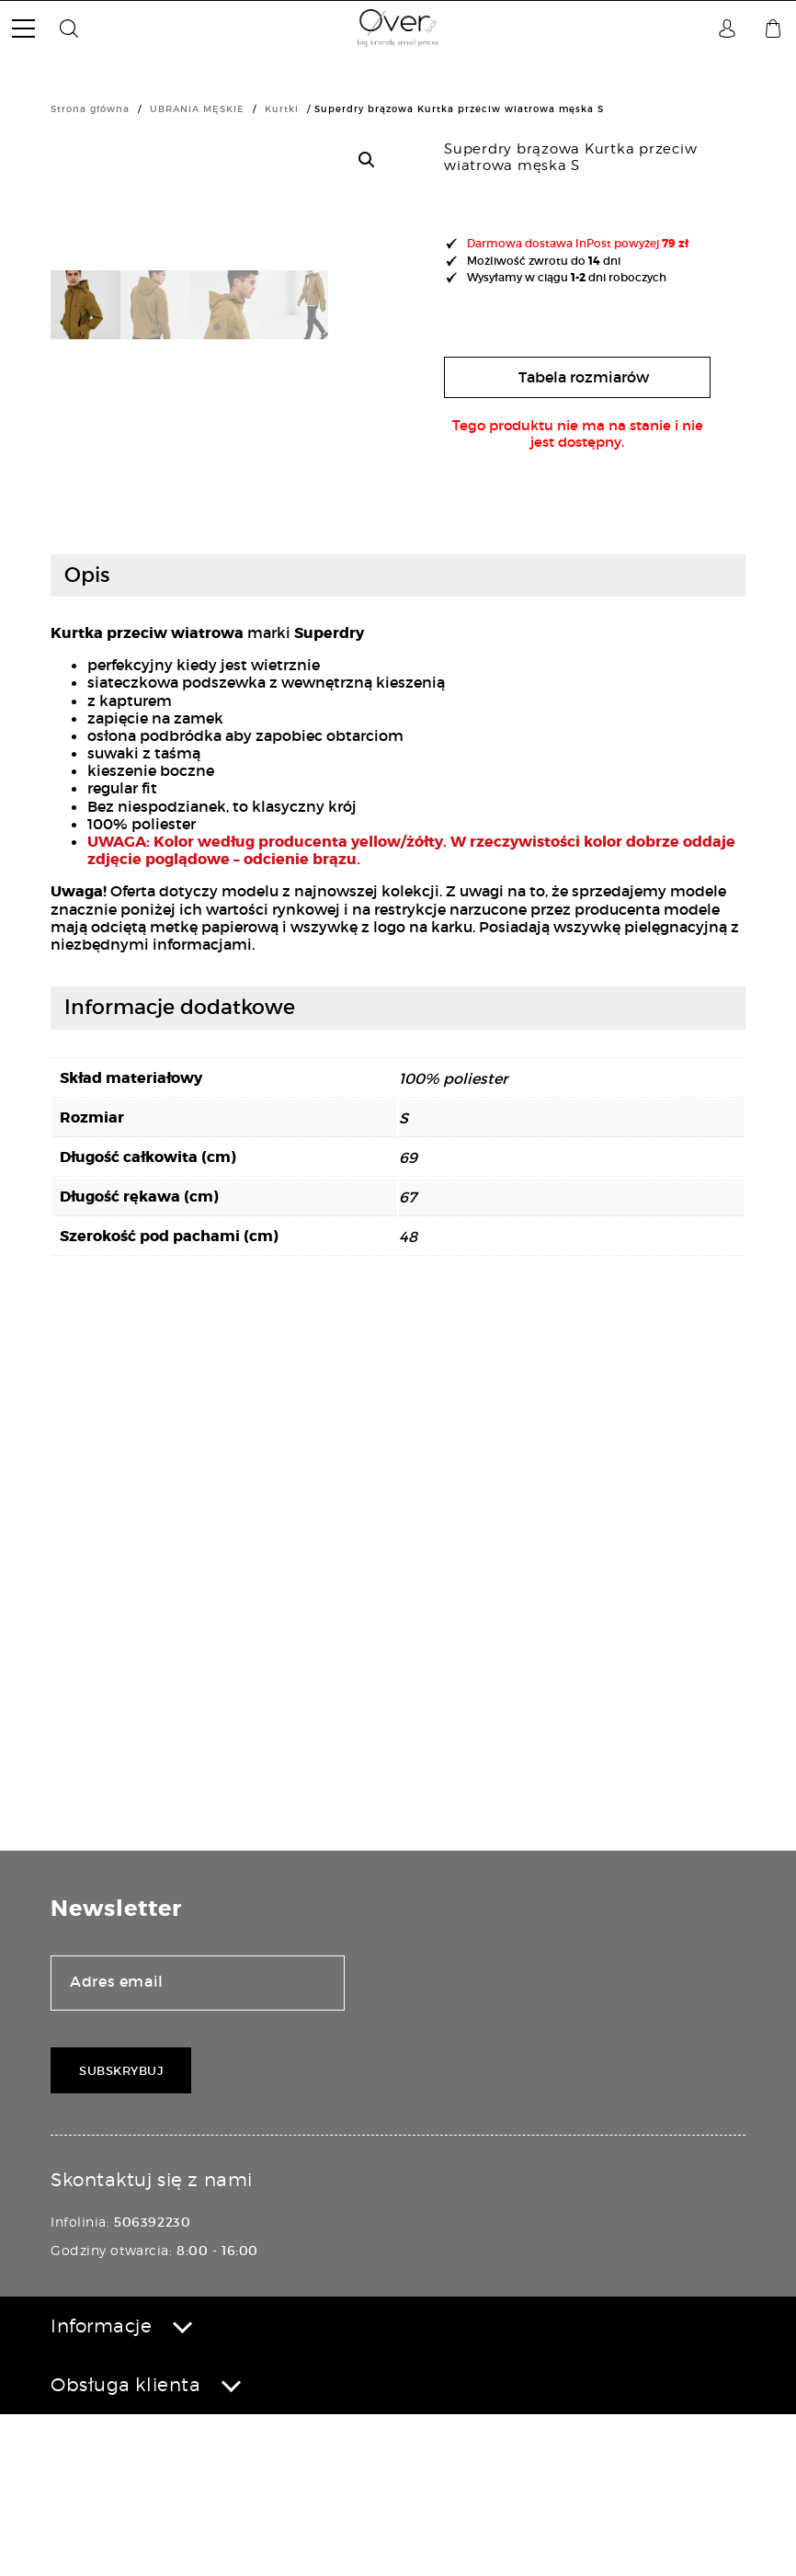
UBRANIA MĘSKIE (197, 109)
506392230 (152, 2384)
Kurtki (282, 109)
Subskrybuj (121, 2232)
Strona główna (90, 109)
